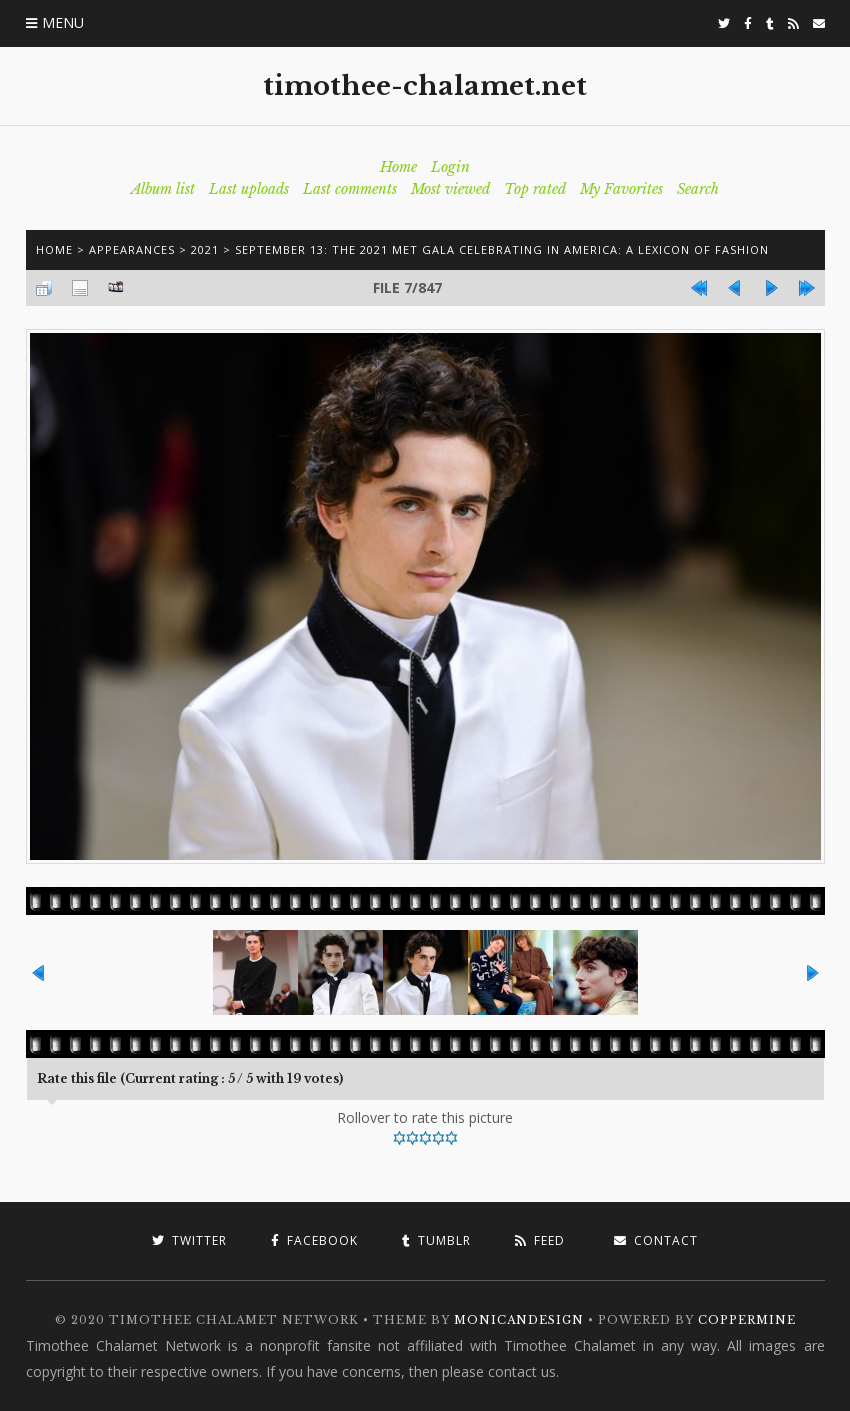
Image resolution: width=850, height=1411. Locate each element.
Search (698, 189)
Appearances (132, 249)
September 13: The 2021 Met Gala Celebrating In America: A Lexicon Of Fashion (502, 249)
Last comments (350, 189)
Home (398, 167)
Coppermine (747, 1320)
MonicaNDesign (519, 1320)
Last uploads (249, 189)
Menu (63, 22)
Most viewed (450, 189)
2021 (205, 249)
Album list (163, 189)
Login (450, 167)
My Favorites (621, 189)
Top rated (535, 189)
